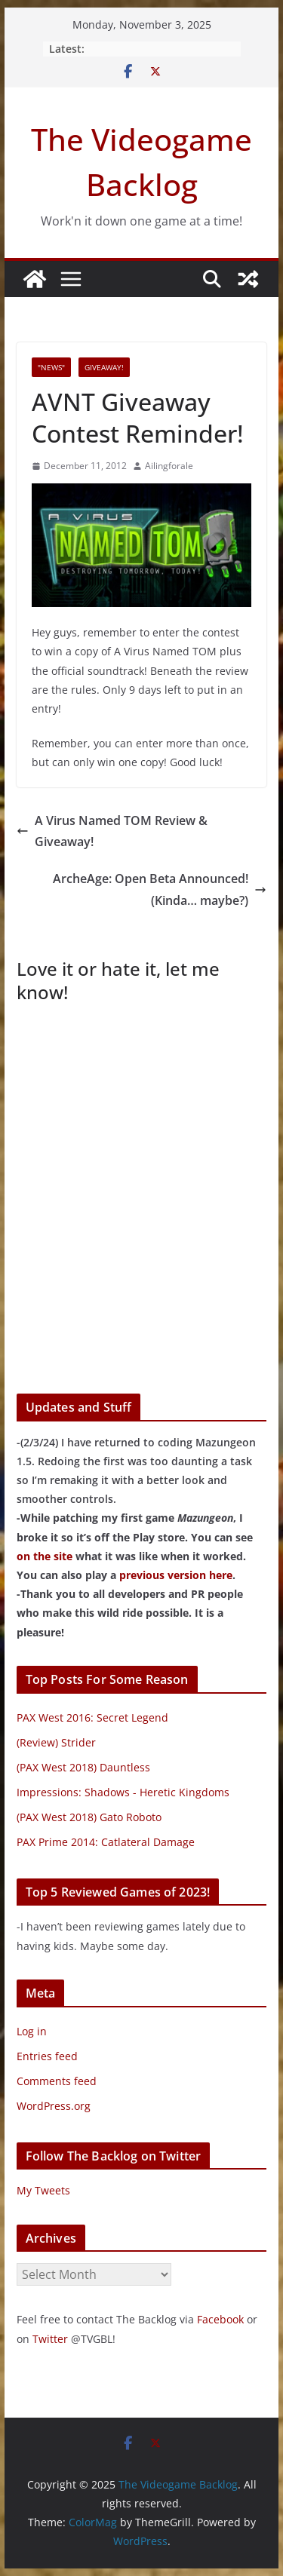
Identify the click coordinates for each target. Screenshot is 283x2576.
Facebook (220, 2319)
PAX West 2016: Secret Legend (92, 1717)
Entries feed (47, 2056)
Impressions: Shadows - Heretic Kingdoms (123, 1792)
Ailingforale (169, 465)
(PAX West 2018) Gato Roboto (89, 1817)
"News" (51, 367)
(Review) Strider (56, 1742)
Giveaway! (104, 367)
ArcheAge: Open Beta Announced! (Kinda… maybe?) (159, 889)
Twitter (50, 2339)
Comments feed (57, 2081)
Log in (32, 2031)
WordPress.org (54, 2106)
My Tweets (43, 2190)
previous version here (175, 1575)
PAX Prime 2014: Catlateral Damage (106, 1842)
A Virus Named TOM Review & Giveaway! (112, 831)
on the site (44, 1556)
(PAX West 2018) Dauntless (83, 1767)
